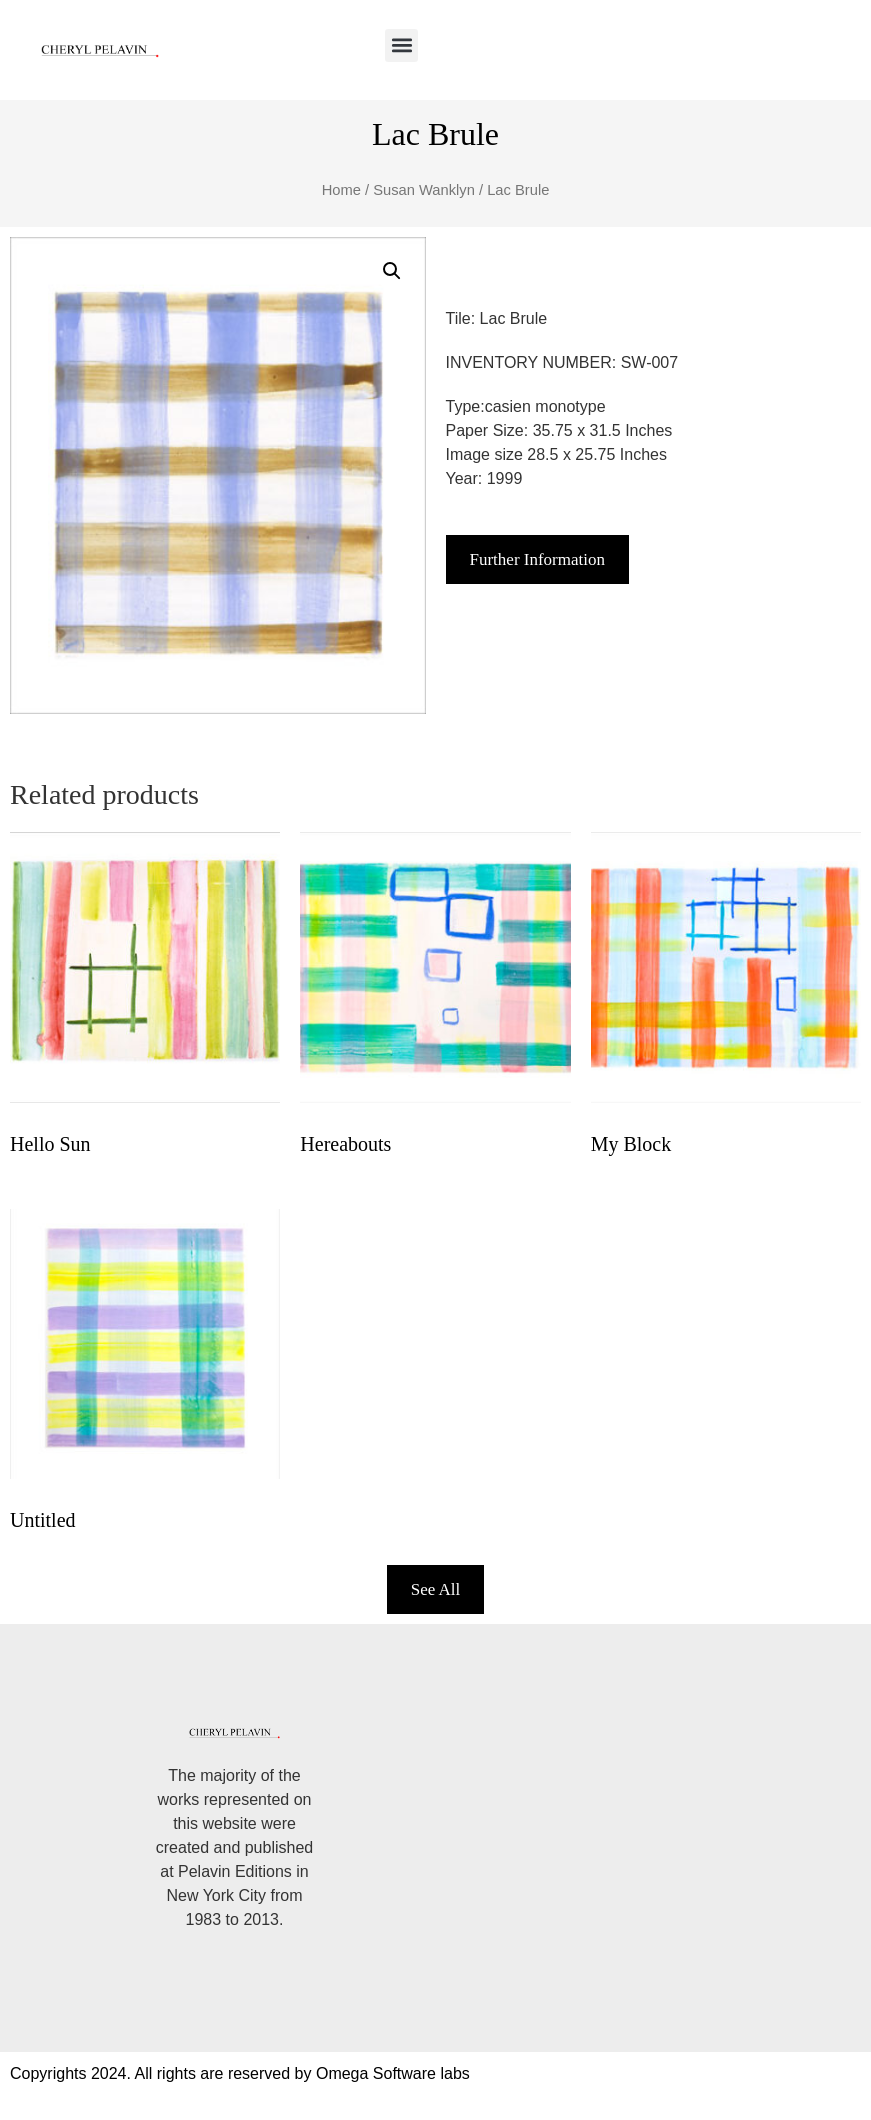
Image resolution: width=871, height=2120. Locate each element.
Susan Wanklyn (424, 190)
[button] (401, 45)
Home (341, 190)
